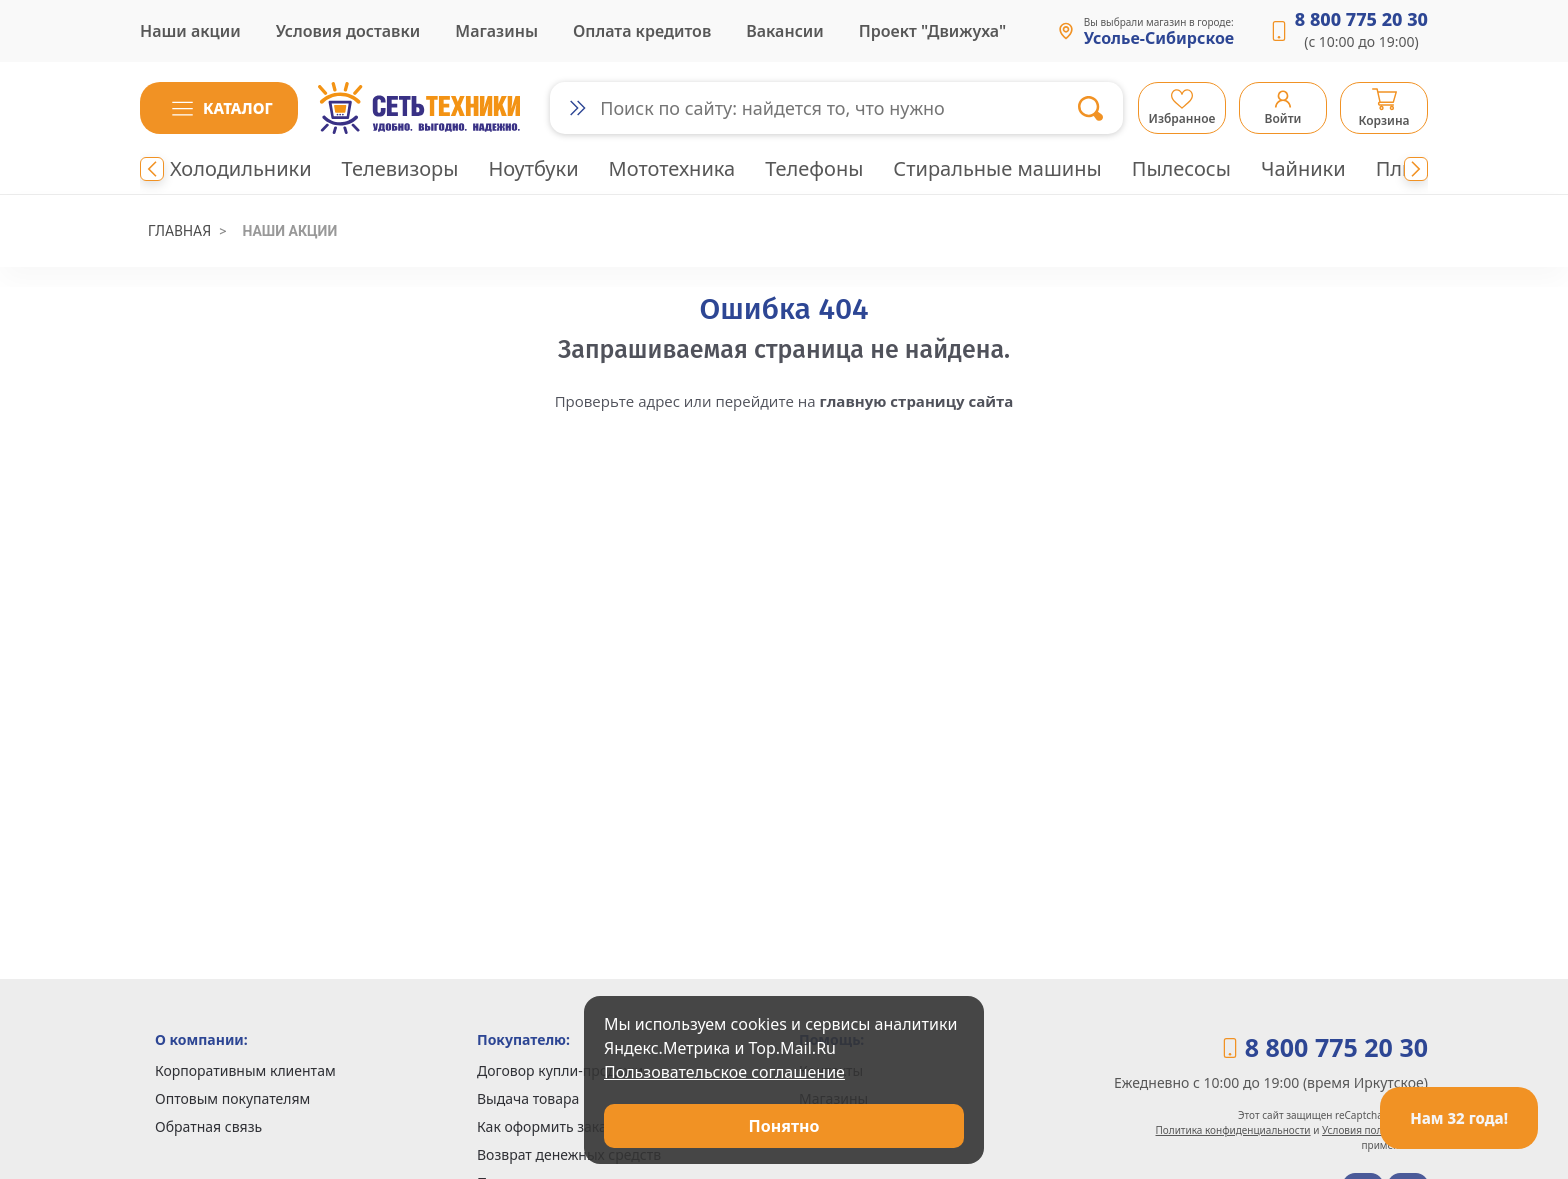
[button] (219, 108)
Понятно (784, 1126)
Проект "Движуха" (932, 31)
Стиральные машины (997, 168)
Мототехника (672, 168)
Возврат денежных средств (569, 1154)
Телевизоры (400, 168)
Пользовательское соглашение (724, 1072)
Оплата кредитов (642, 31)
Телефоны (814, 168)
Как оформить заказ (545, 1126)
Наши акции (190, 31)
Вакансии (785, 31)
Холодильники (241, 168)
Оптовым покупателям (232, 1098)
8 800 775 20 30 (1361, 19)
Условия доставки (348, 31)
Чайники (1303, 168)
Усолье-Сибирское (1159, 39)
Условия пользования (1375, 1130)
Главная (179, 231)
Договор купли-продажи (560, 1070)
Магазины (496, 31)
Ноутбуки (533, 168)
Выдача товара (528, 1098)
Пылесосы (1181, 168)
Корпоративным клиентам (245, 1070)
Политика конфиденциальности (1233, 1130)
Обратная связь (208, 1126)
